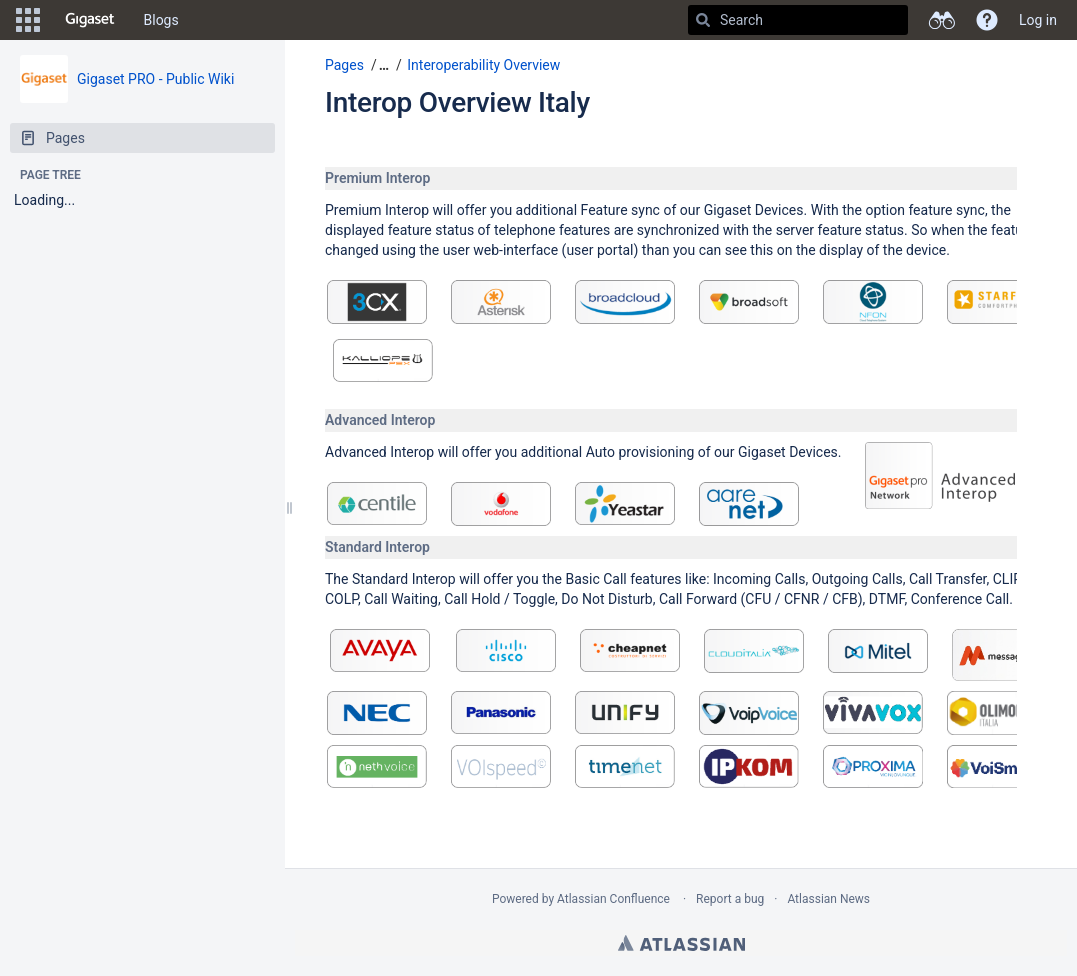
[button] (28, 20)
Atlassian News (828, 899)
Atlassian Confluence (613, 899)
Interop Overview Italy (457, 102)
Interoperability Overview (483, 65)
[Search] (703, 20)
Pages (344, 65)
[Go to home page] (90, 20)
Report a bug (730, 899)
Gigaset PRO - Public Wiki (155, 79)
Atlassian (681, 943)
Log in (1038, 20)
